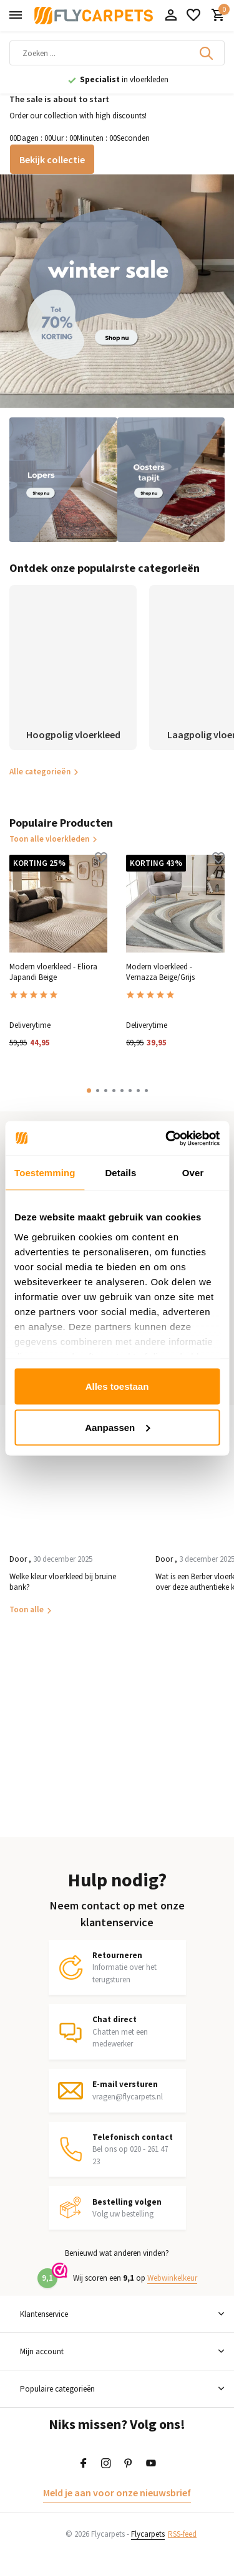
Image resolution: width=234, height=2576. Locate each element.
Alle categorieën (44, 771)
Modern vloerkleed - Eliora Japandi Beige (53, 972)
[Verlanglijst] (193, 16)
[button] (89, 1090)
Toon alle (26, 1609)
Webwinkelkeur (172, 2278)
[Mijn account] (171, 16)
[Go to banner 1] (117, 291)
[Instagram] (106, 2464)
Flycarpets (148, 2534)
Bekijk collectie (52, 159)
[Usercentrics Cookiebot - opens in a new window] (167, 1138)
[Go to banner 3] (171, 479)
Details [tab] (120, 1172)
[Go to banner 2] (63, 479)
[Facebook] (84, 2464)
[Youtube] (151, 2464)
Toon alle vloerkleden (53, 839)
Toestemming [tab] (45, 1172)
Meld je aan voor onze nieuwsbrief (117, 2492)
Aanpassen (117, 1427)
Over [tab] (193, 1172)
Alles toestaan (117, 1386)
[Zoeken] (117, 52)
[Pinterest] (129, 2464)
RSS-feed (182, 2534)
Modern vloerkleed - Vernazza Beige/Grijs (160, 972)
